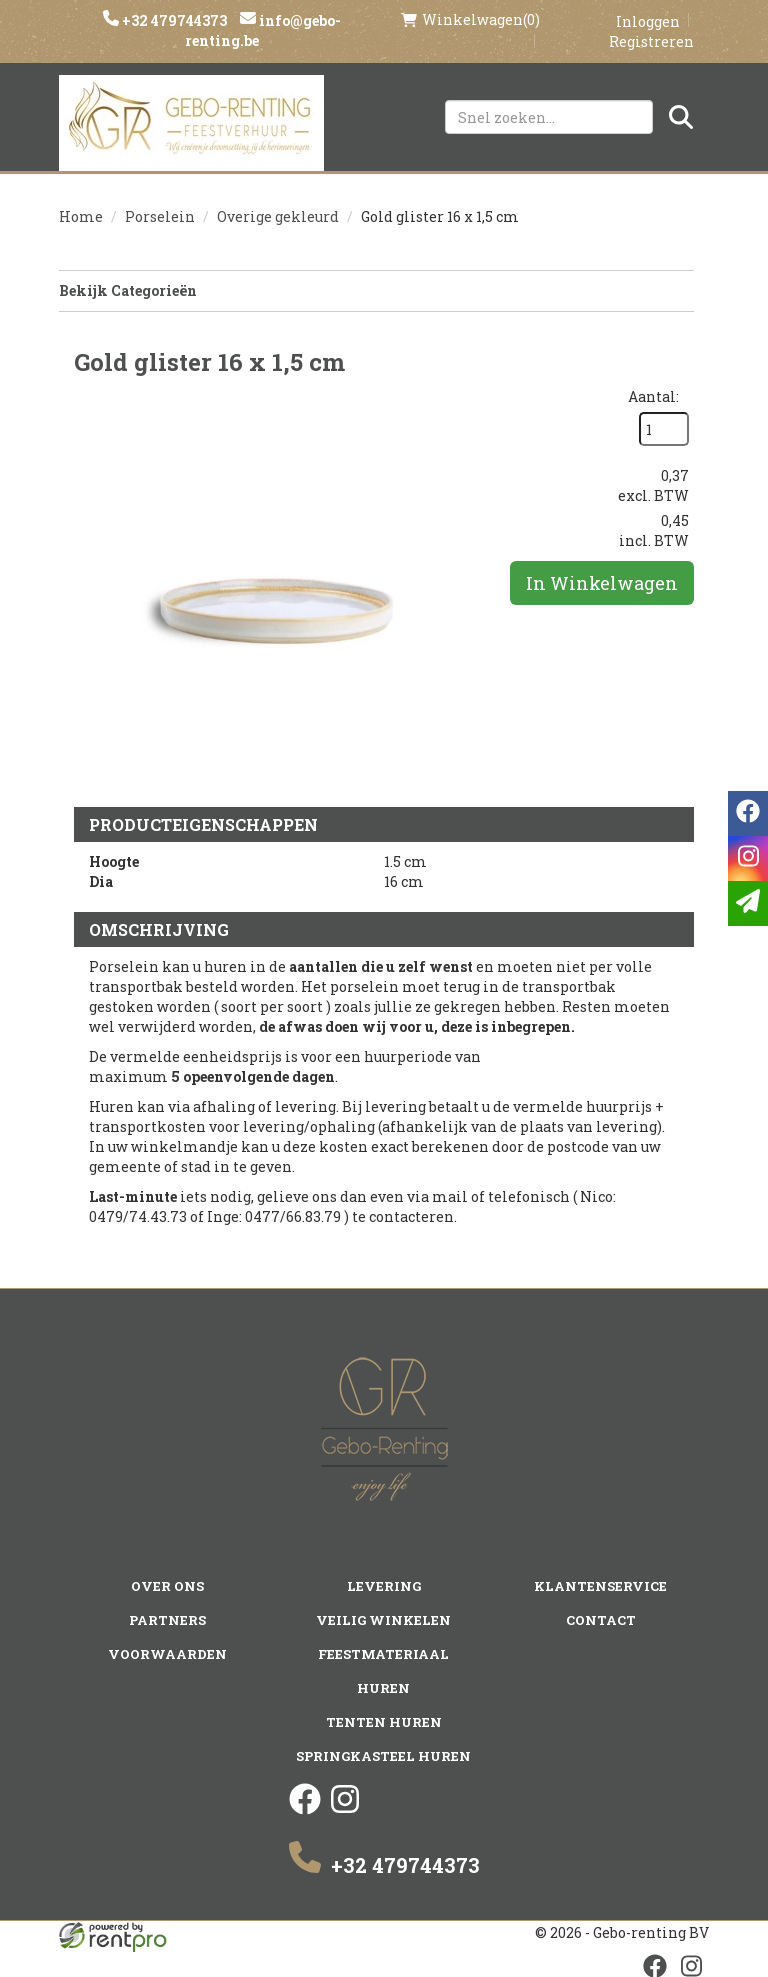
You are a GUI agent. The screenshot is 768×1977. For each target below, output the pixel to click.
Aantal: (653, 396)
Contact (601, 1620)
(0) (470, 20)
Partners (167, 1620)
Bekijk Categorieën (376, 290)
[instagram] (345, 1809)
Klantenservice (600, 1586)
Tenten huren (384, 1722)
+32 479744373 (173, 20)
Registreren (651, 41)
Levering (384, 1586)
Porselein (160, 216)
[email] (748, 903)
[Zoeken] (681, 117)
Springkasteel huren (383, 1756)
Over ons (167, 1586)
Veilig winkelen (383, 1620)
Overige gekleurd (278, 216)
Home (81, 216)
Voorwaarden (167, 1654)
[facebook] (305, 1809)
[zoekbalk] (549, 117)
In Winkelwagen (602, 583)
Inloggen (648, 21)
